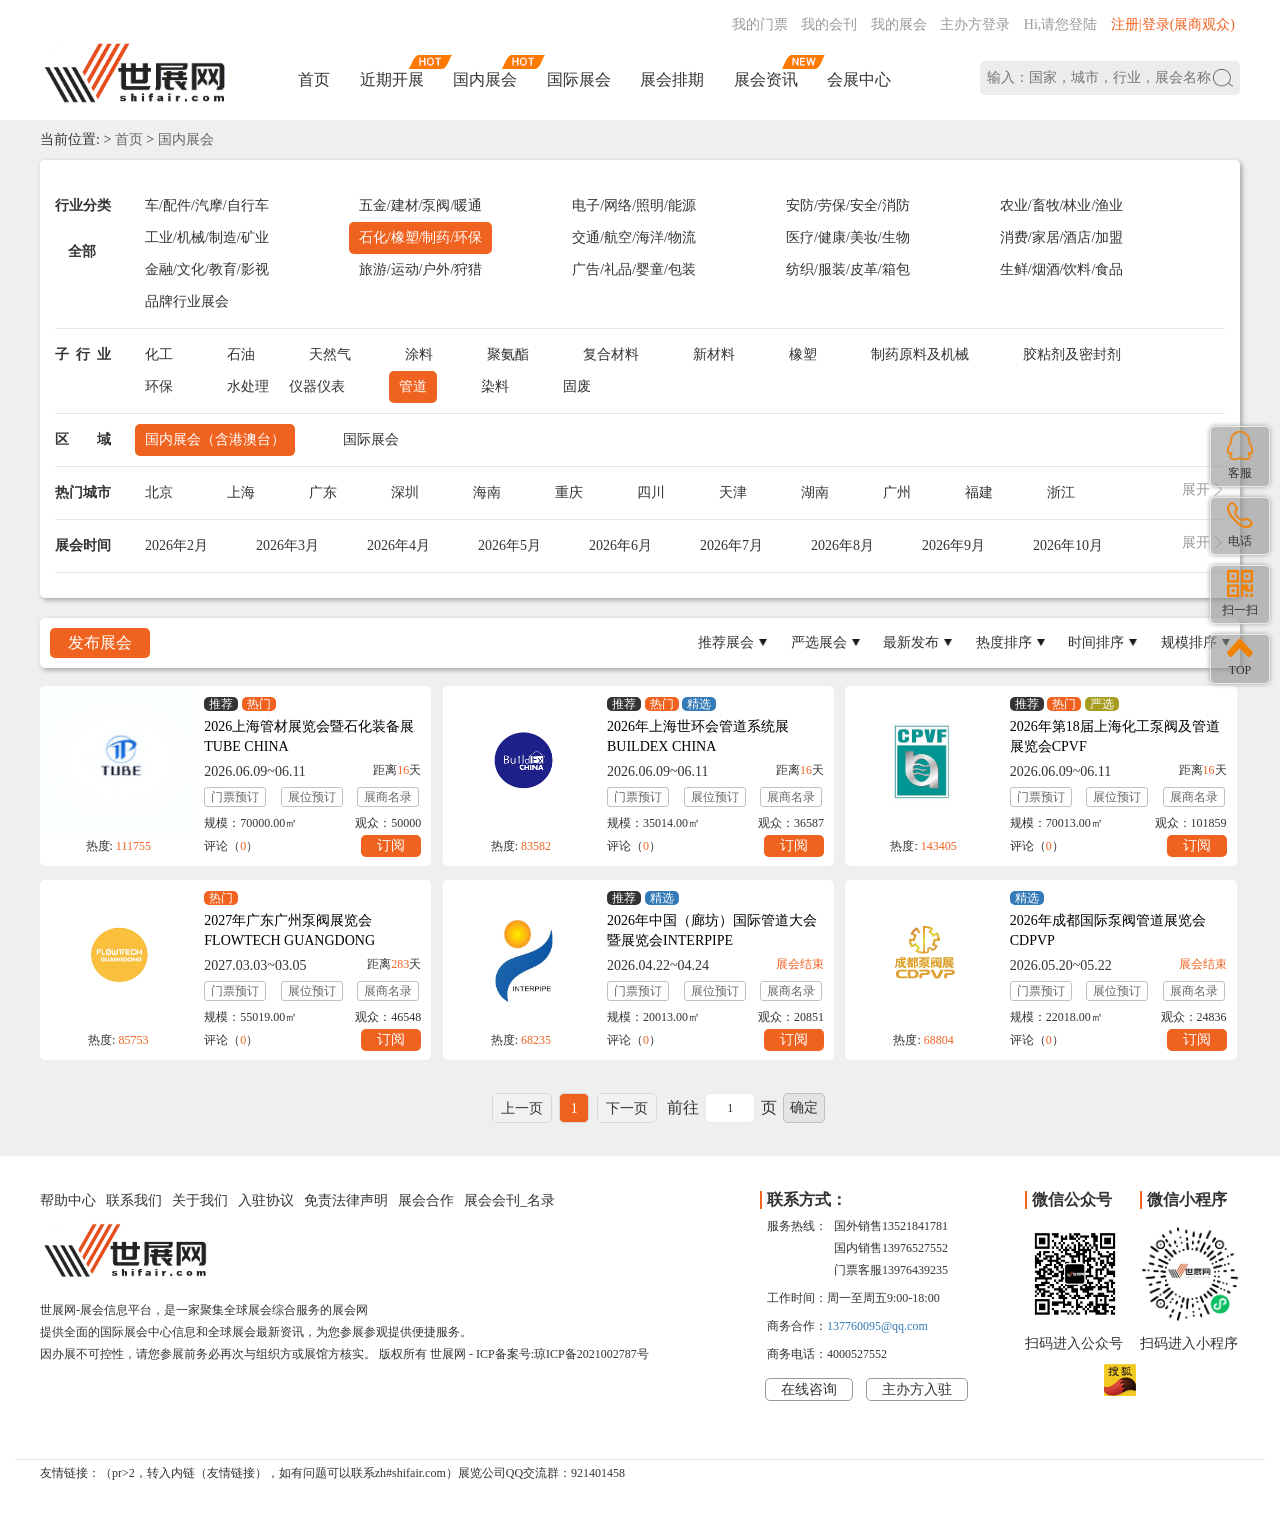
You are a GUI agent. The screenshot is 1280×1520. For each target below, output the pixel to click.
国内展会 (485, 79)
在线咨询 (809, 1389)
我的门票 (760, 24)
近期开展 (392, 79)
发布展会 (100, 642)
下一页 (627, 1108)
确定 (804, 1107)
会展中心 (859, 79)
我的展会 (899, 24)
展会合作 (426, 1200)
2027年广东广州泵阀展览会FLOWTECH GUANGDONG (289, 930)
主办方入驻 (917, 1389)
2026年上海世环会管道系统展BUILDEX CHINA (698, 736)
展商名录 (388, 797)
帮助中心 (68, 1200)
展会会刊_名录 (509, 1200)
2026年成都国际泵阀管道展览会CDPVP (1108, 930)
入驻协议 (266, 1200)
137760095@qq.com (877, 1326)
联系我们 (134, 1200)
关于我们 (200, 1200)
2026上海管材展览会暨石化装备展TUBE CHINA (309, 736)
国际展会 (579, 79)
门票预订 (235, 797)
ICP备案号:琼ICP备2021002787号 (562, 1354)
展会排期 (672, 79)
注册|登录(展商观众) (1173, 24)
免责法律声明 (346, 1200)
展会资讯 (766, 79)
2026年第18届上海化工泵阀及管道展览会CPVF (1115, 736)
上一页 (522, 1108)
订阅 (391, 845)
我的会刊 (829, 24)
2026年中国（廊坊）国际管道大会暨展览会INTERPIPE (712, 930)
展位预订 (312, 797)
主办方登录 (975, 24)
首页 (314, 79)
